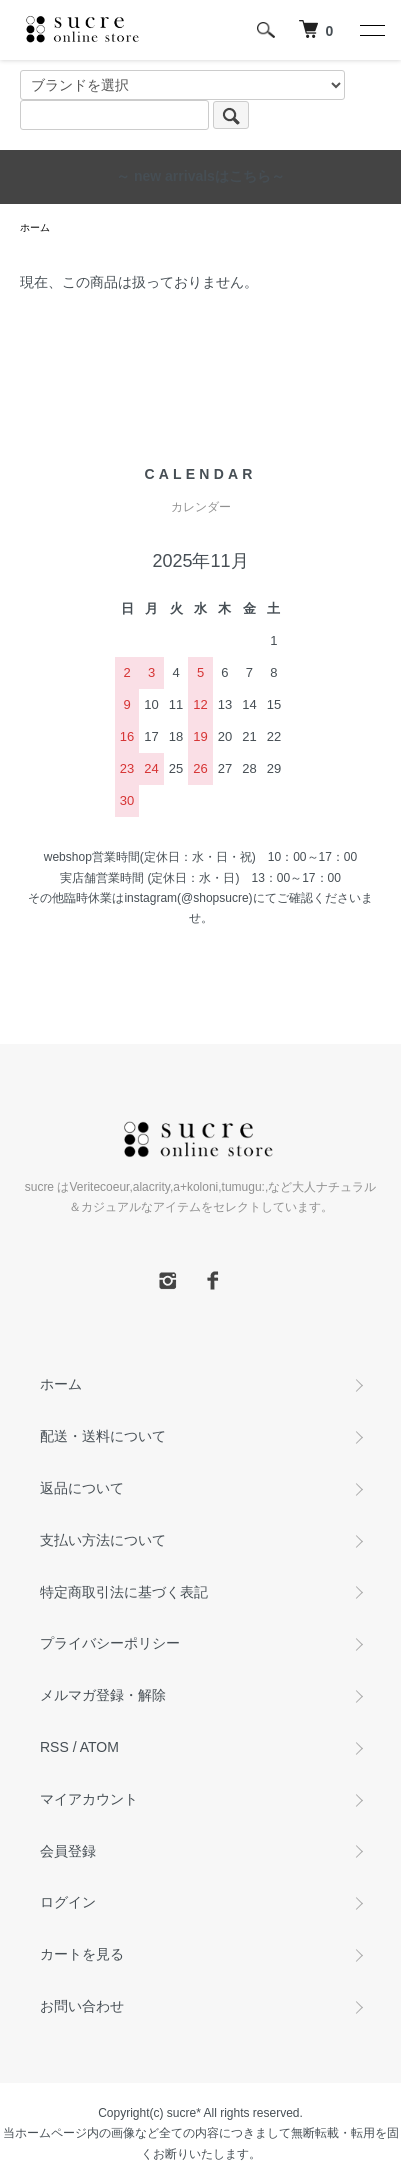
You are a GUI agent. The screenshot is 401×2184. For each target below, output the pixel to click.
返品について (82, 1488)
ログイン (68, 1902)
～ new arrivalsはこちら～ (200, 176)
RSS (54, 1747)
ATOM (99, 1747)
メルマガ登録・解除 (103, 1695)
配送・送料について (103, 1436)
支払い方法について (103, 1540)
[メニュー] (371, 30)
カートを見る (82, 1954)
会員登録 (68, 1851)
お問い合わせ (82, 2006)
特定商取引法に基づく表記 (124, 1592)
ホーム (35, 227)
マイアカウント (89, 1799)
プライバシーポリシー (110, 1643)
